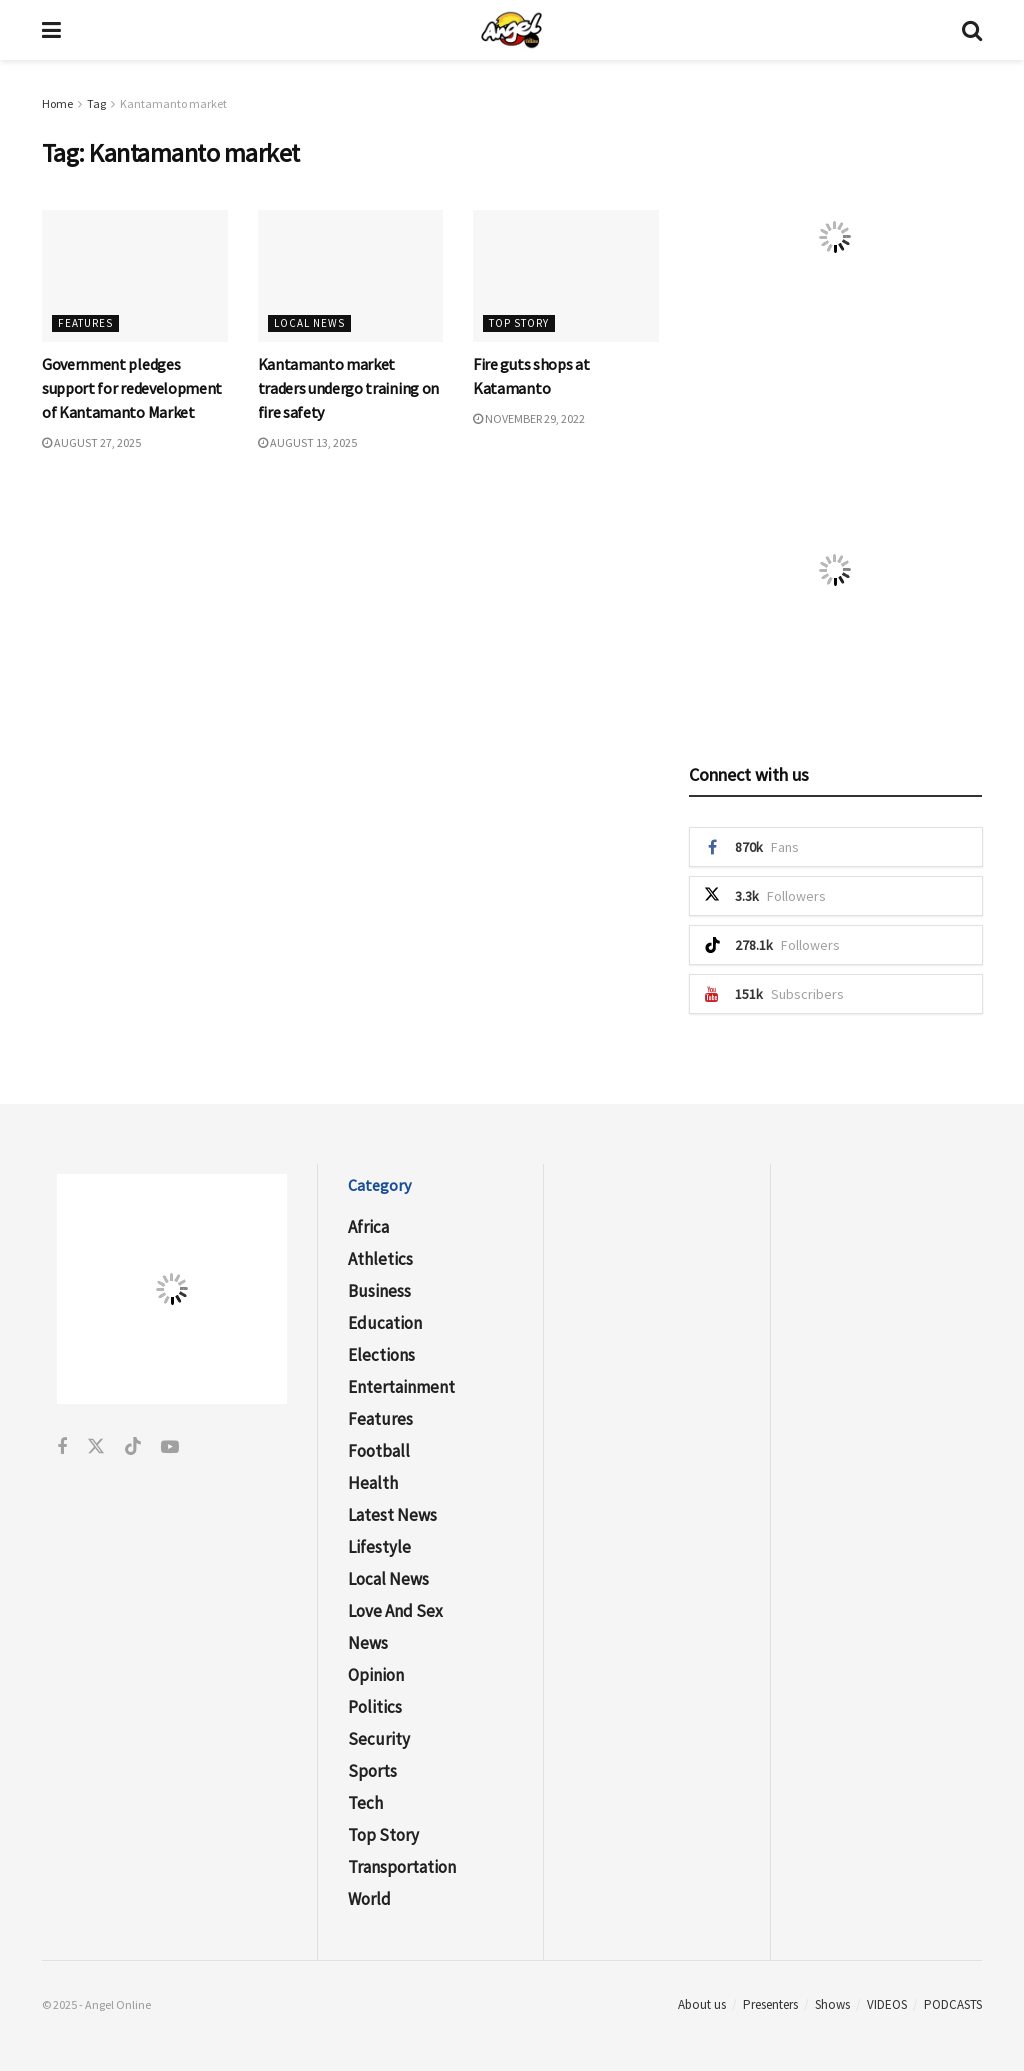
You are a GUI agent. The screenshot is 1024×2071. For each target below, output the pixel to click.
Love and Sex (395, 1611)
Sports (372, 1771)
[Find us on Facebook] (62, 1447)
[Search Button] (972, 30)
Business (379, 1291)
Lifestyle (379, 1547)
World (369, 1899)
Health (373, 1483)
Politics (375, 1707)
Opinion (376, 1675)
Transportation (402, 1867)
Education (385, 1323)
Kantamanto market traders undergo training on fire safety (348, 388)
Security (379, 1739)
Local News (309, 323)
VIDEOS (887, 2004)
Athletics (380, 1259)
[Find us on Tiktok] (133, 1447)
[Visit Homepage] (511, 30)
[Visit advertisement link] (835, 236)
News (368, 1643)
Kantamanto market (173, 103)
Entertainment (401, 1387)
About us (702, 2004)
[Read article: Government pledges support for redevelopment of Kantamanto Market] (135, 276)
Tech (365, 1803)
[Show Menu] (51, 30)
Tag (96, 103)
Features (85, 323)
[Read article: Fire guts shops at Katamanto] (566, 276)
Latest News (392, 1515)
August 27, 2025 (91, 442)
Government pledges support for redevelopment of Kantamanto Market (132, 388)
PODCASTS (953, 2004)
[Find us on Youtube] (170, 1447)
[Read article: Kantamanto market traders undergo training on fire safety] (351, 276)
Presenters (770, 2004)
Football (379, 1451)
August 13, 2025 (307, 442)
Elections (381, 1355)
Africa (368, 1227)
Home (57, 103)
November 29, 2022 (529, 418)
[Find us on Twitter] (96, 1447)
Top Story (519, 323)
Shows (832, 2004)
